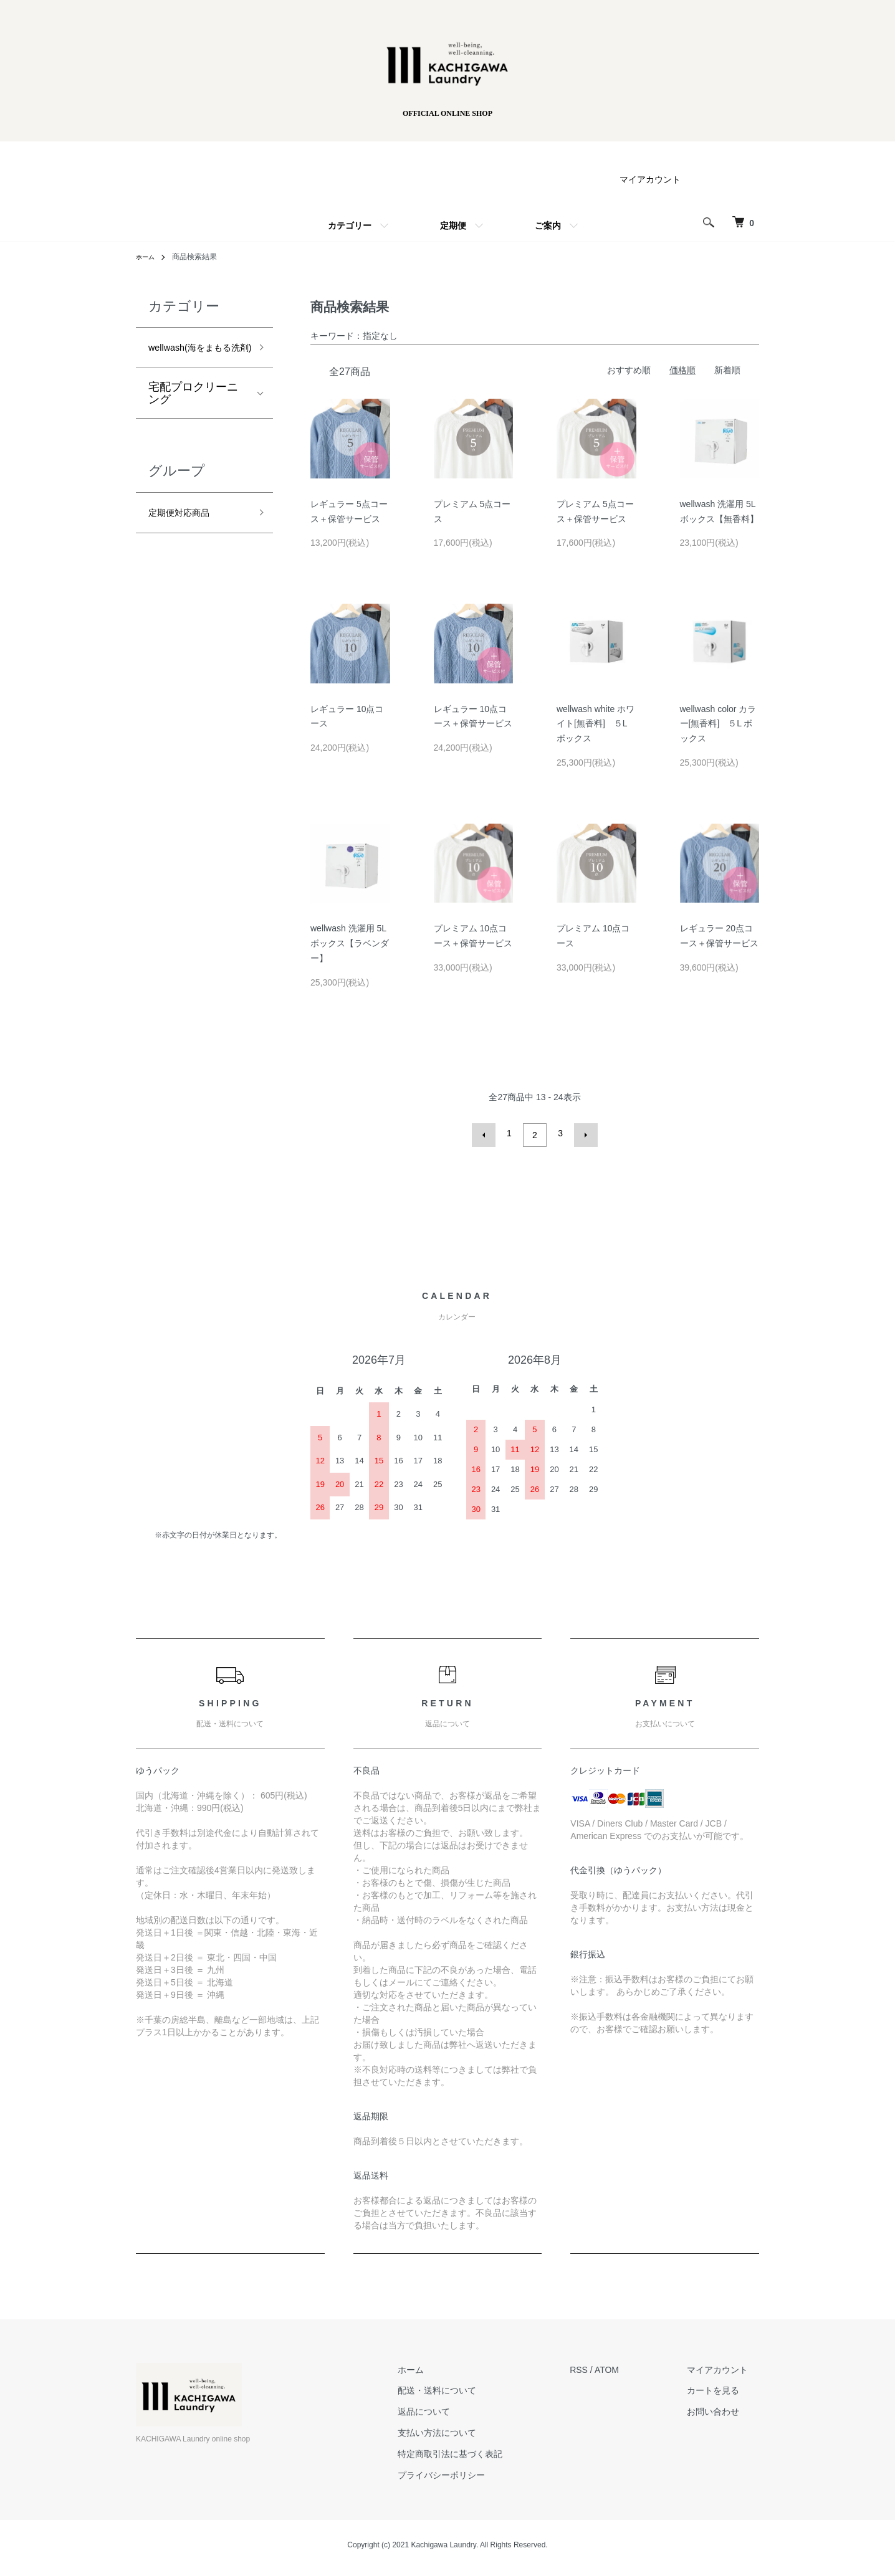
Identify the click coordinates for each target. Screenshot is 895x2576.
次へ (582, 1133)
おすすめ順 (629, 370)
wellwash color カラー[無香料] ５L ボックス (718, 724)
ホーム (445, 2365)
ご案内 (548, 226)
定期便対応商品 (187, 537)
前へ (487, 1133)
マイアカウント (650, 179)
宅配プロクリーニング (193, 416)
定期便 (453, 226)
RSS (602, 2365)
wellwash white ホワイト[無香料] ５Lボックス (595, 724)
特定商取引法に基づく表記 (484, 2450)
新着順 (727, 370)
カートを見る (724, 2387)
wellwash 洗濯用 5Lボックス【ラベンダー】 (349, 943)
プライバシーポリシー (475, 2471)
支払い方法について (471, 2429)
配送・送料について (471, 2387)
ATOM (630, 2365)
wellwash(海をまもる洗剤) (195, 359)
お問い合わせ (724, 2408)
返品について (458, 2408)
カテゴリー (349, 226)
